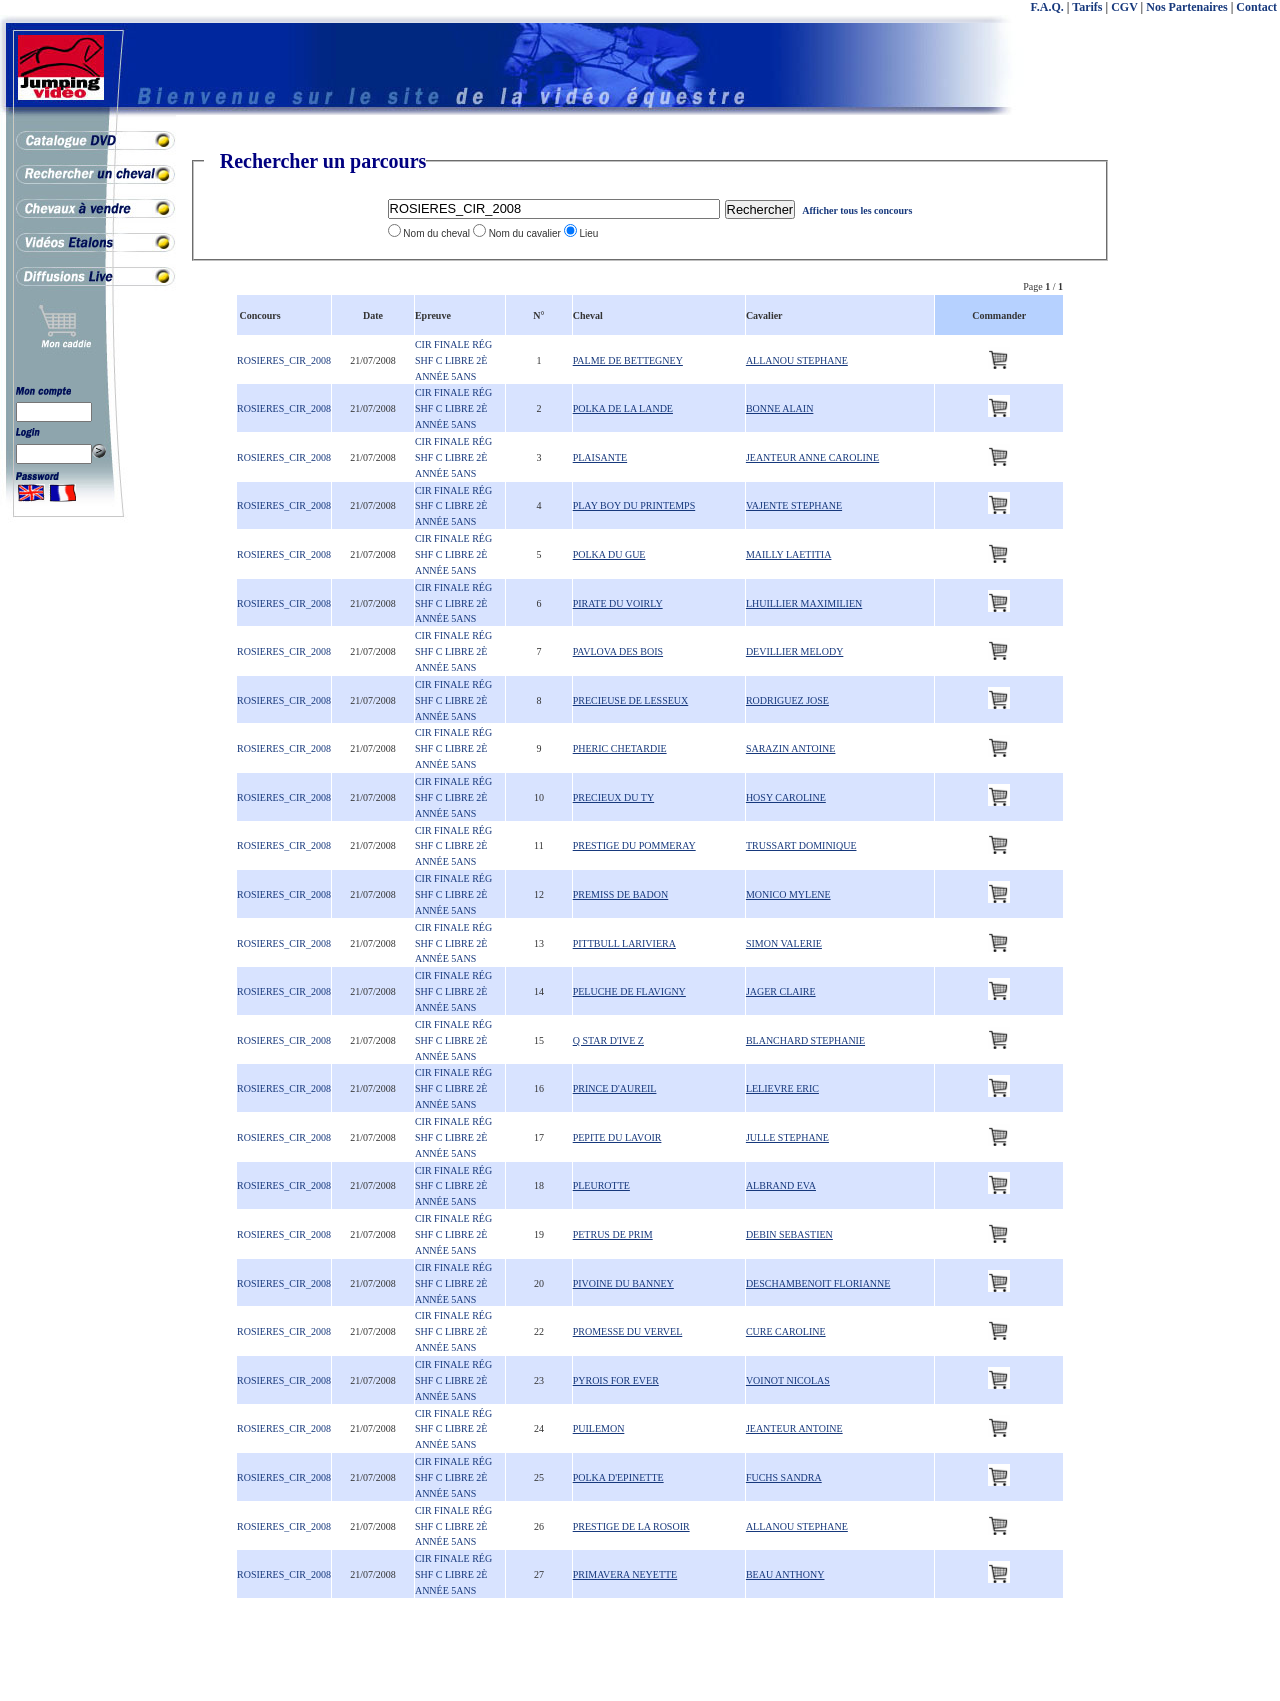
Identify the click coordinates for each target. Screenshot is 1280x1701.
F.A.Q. (1047, 7)
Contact (1256, 7)
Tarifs (1087, 7)
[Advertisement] (1200, 450)
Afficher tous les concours (857, 210)
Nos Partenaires (1186, 7)
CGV (1124, 7)
